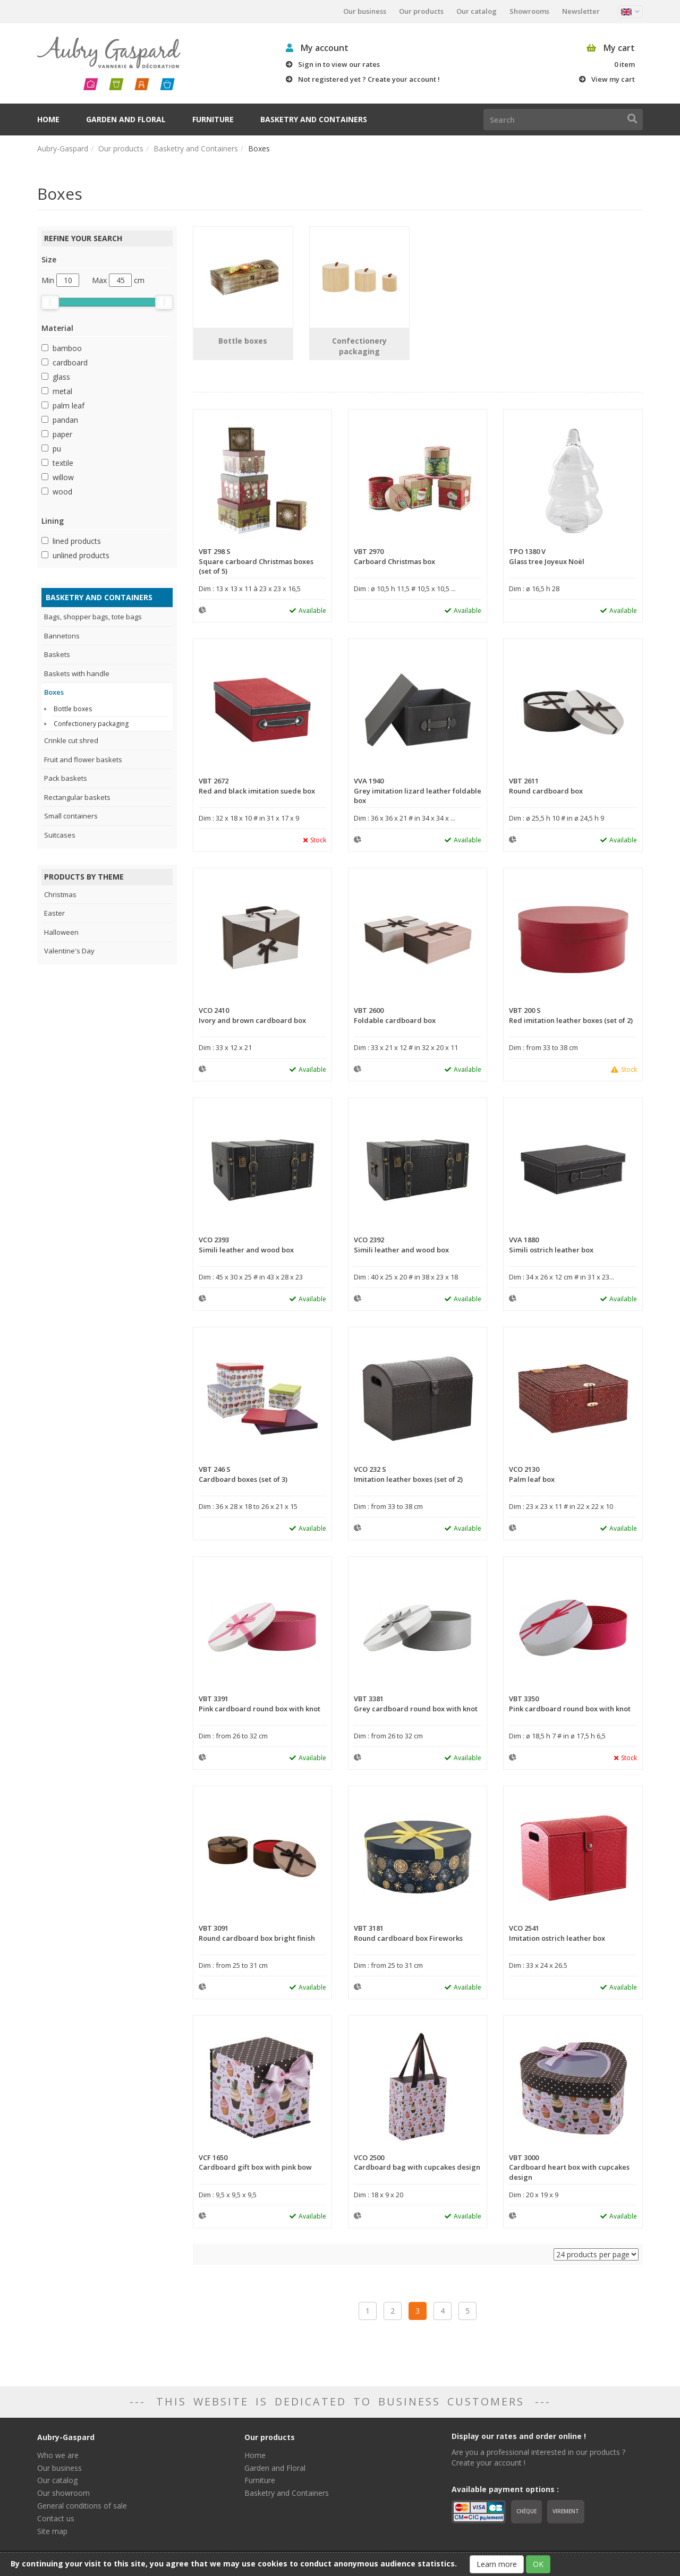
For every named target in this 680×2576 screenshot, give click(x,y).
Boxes (54, 692)
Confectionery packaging (91, 723)
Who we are (58, 2455)
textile (63, 463)
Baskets (57, 654)
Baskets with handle (76, 673)
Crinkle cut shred (71, 740)
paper (62, 434)
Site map (52, 2531)
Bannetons (62, 636)
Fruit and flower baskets (83, 759)
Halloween (61, 932)
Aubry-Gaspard (62, 148)
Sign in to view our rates (339, 64)
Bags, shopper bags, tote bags (93, 616)
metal (62, 391)
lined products (77, 541)
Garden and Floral (126, 119)
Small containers (71, 816)
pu (57, 448)
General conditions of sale (82, 2506)
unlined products (81, 555)
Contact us (55, 2518)
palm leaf (68, 405)
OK (538, 2564)
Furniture (213, 119)
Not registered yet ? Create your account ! (369, 79)
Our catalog (476, 11)
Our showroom (63, 2493)
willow (63, 477)
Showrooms (529, 11)
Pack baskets (65, 778)
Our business (364, 11)
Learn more (497, 2564)
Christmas (60, 894)
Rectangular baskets (77, 797)
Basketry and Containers (313, 119)
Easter (54, 913)
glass (61, 377)
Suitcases (59, 835)
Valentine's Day (69, 951)
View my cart (613, 79)
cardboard (70, 362)
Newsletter (581, 11)
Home (48, 119)
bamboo (67, 348)
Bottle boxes (73, 708)
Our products (421, 11)
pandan (65, 420)
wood (62, 492)
